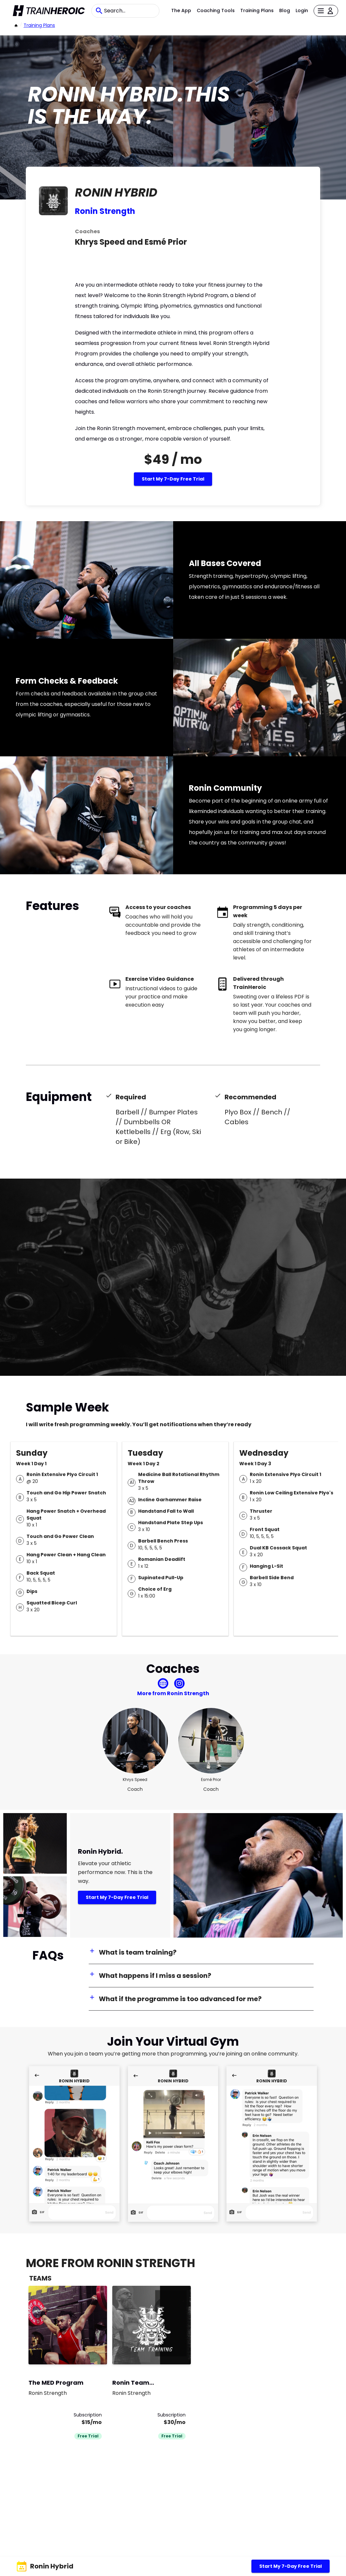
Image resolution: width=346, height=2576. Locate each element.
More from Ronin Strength (173, 1693)
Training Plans (257, 10)
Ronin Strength (105, 211)
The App (181, 10)
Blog (284, 10)
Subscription (88, 2415)
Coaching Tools (216, 10)
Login (302, 10)
